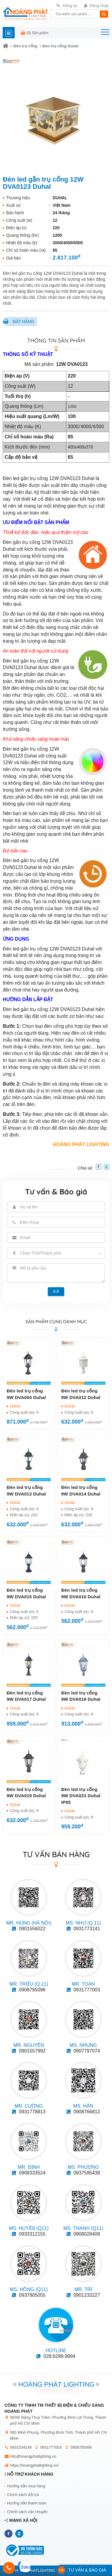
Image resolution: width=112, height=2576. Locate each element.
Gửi (56, 1291)
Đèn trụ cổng (25, 46)
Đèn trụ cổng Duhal (60, 46)
